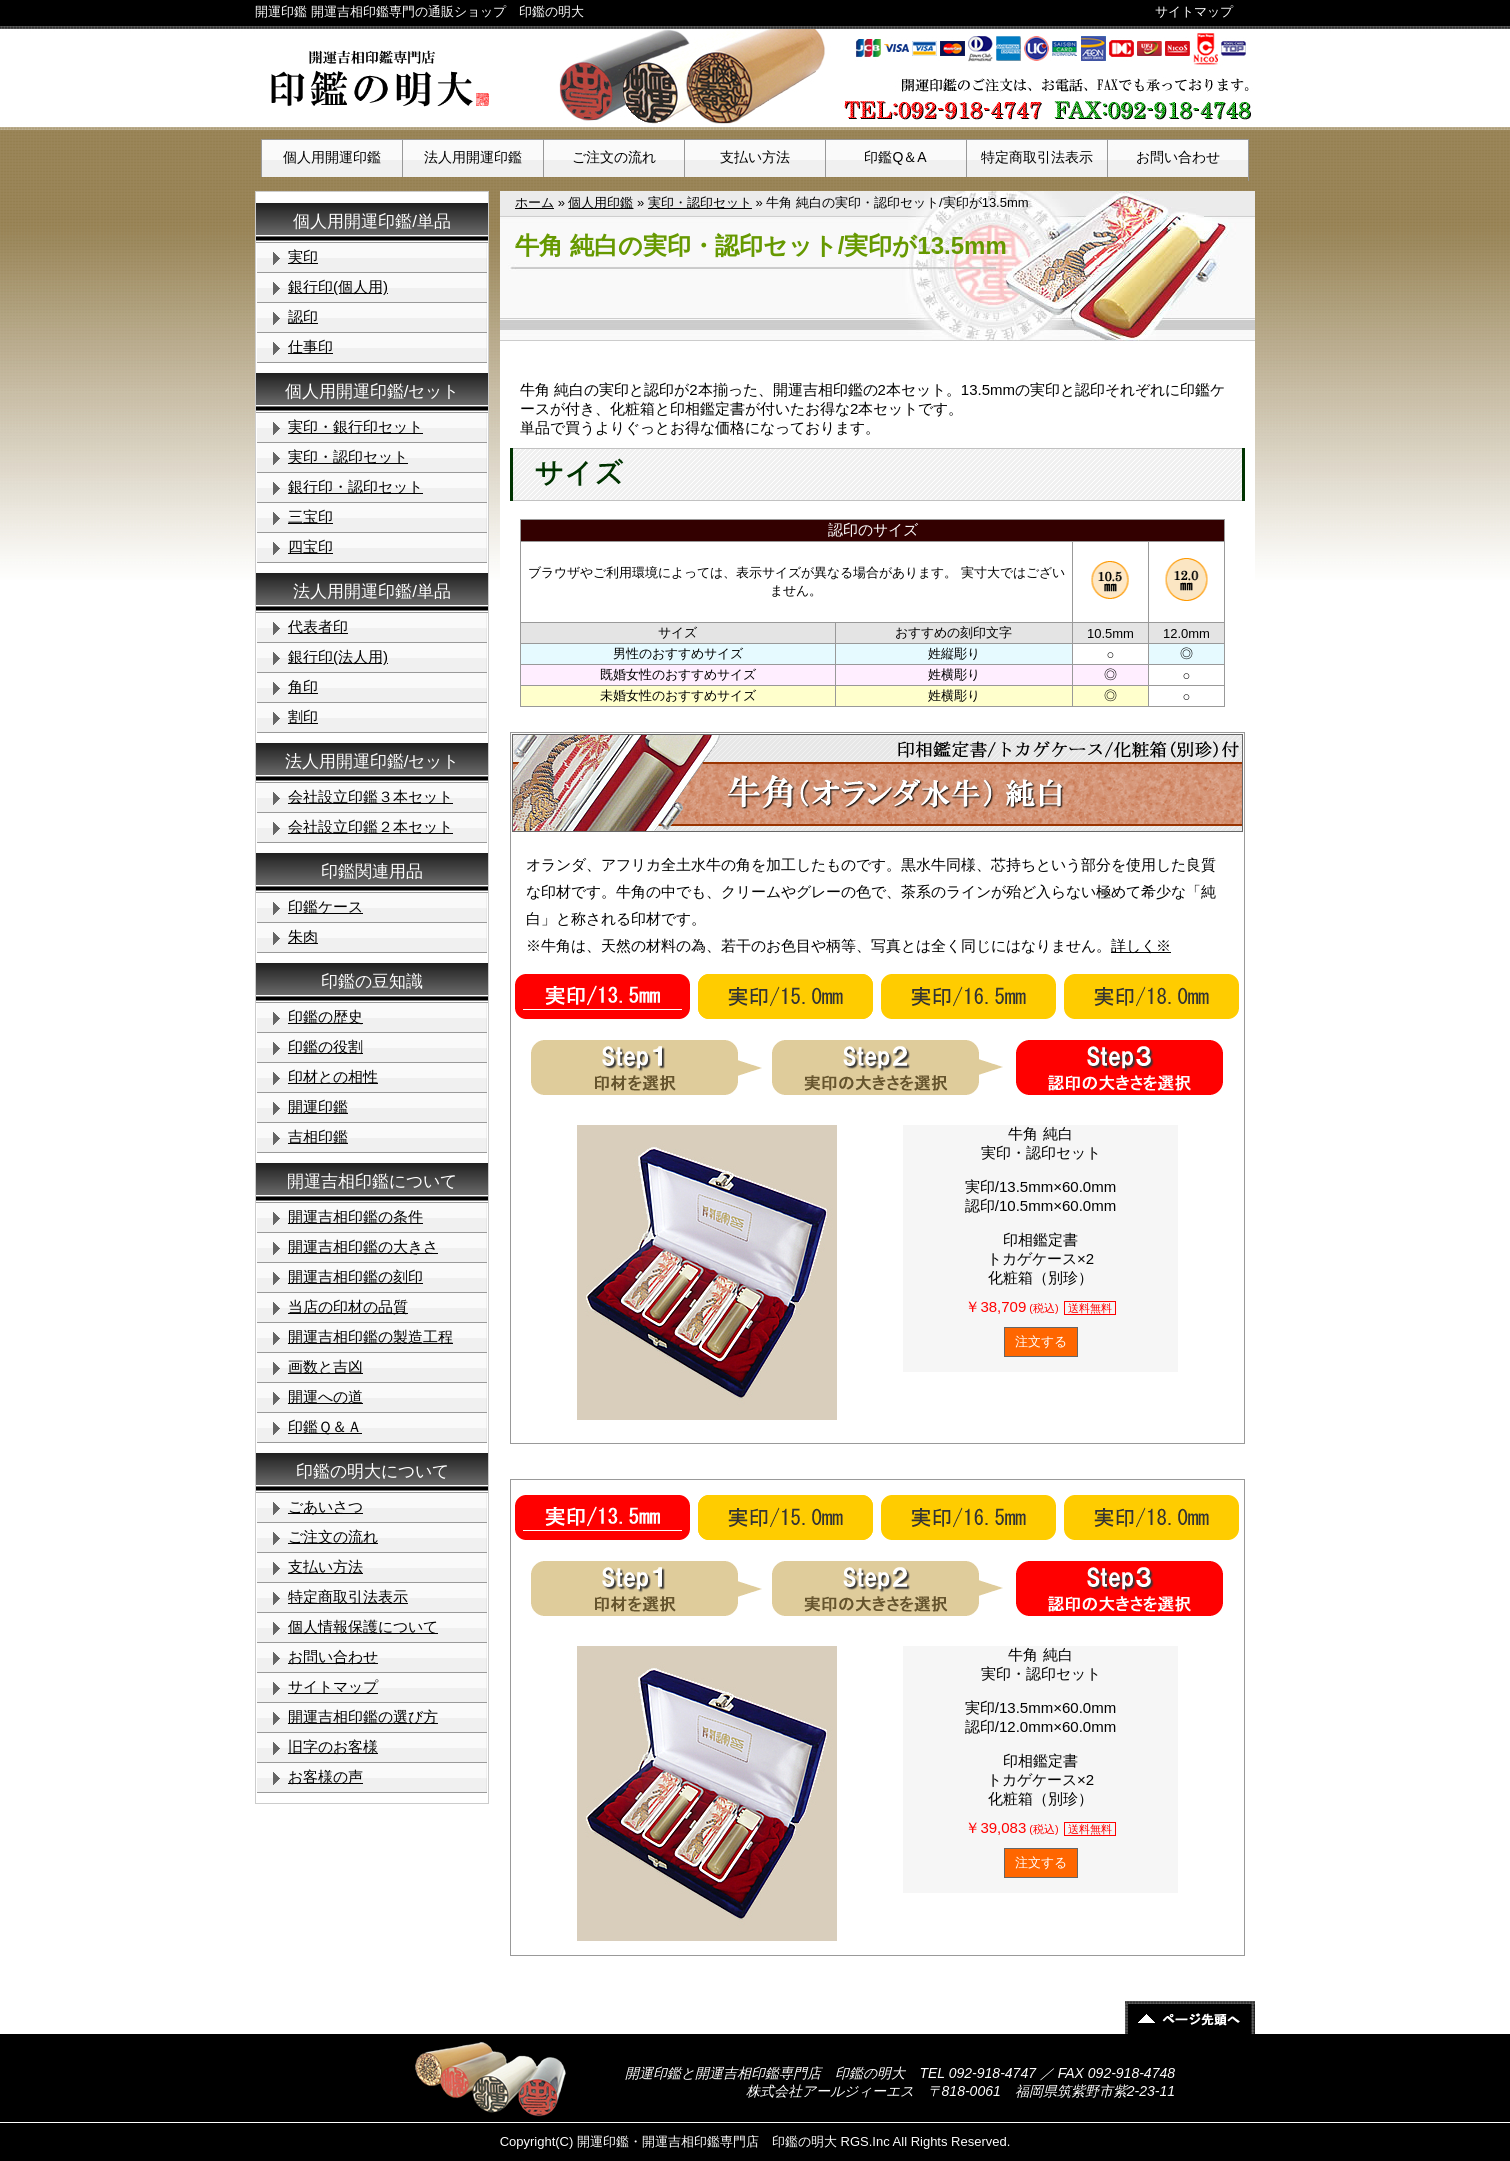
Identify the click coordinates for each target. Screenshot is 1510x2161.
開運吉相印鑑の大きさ (363, 1246)
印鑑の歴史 (325, 1016)
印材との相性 (333, 1076)
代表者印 (318, 626)
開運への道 (325, 1396)
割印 (303, 716)
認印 (303, 316)
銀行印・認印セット (355, 486)
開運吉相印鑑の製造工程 (370, 1336)
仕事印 (310, 346)
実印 (303, 256)
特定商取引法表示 (1037, 157)
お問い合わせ (1178, 157)
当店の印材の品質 (348, 1306)
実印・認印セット (700, 202)
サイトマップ (1194, 11)
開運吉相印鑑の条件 (355, 1216)
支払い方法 (755, 157)
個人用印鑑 (600, 202)
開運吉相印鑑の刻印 (355, 1276)
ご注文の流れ (614, 157)
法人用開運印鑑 (473, 157)
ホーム (534, 202)
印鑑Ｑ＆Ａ (325, 1426)
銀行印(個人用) (338, 286)
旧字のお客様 (333, 1746)
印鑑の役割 (325, 1046)
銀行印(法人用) (338, 656)
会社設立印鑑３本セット (370, 796)
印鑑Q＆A (895, 157)
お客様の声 (325, 1776)
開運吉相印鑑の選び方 (363, 1716)
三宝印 (310, 516)
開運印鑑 (318, 1106)
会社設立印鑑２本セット (370, 826)
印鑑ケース (325, 906)
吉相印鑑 (318, 1136)
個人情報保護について (363, 1626)
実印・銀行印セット (355, 426)
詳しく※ (1141, 945)
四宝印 (310, 546)
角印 (303, 686)
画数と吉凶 (325, 1366)
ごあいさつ (325, 1506)
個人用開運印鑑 (332, 157)
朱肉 (303, 936)
